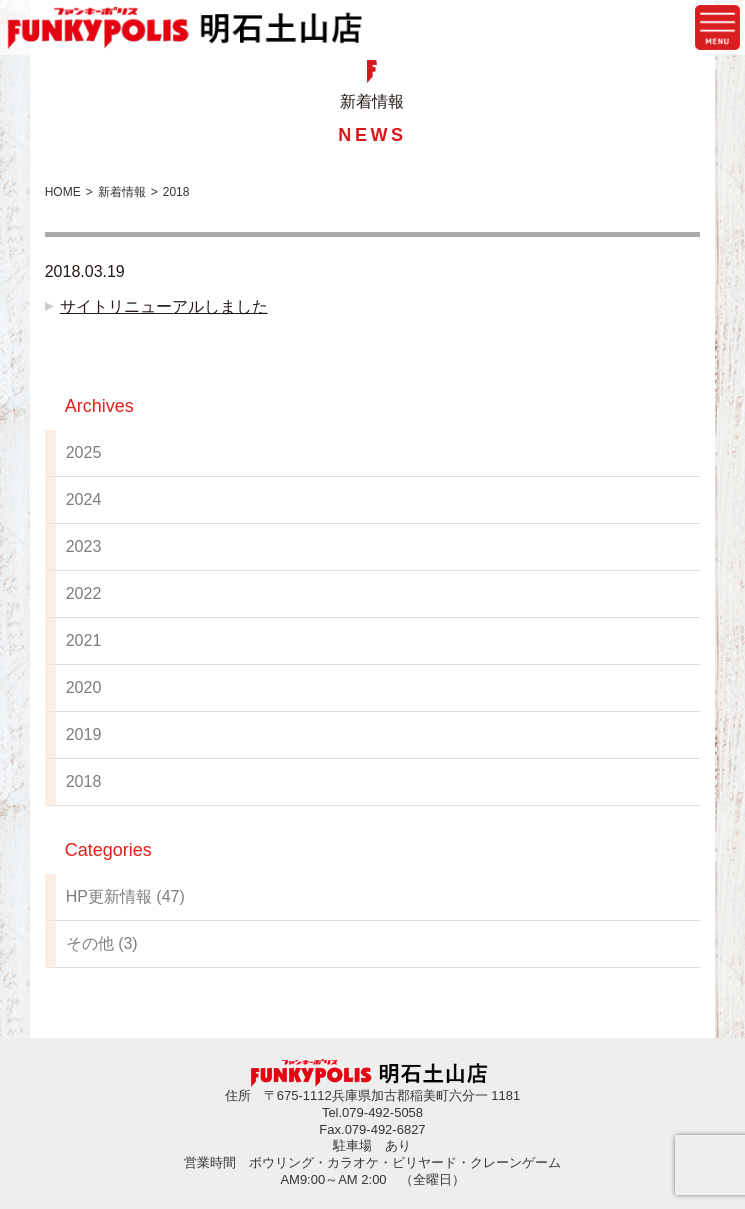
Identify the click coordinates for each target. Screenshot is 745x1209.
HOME (63, 192)
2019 (84, 734)
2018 (84, 781)
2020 (84, 687)
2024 (84, 499)
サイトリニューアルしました (164, 306)
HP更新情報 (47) (125, 896)
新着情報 (122, 192)
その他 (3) (102, 943)
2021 (84, 640)
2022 (84, 593)
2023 (84, 546)
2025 (84, 452)
